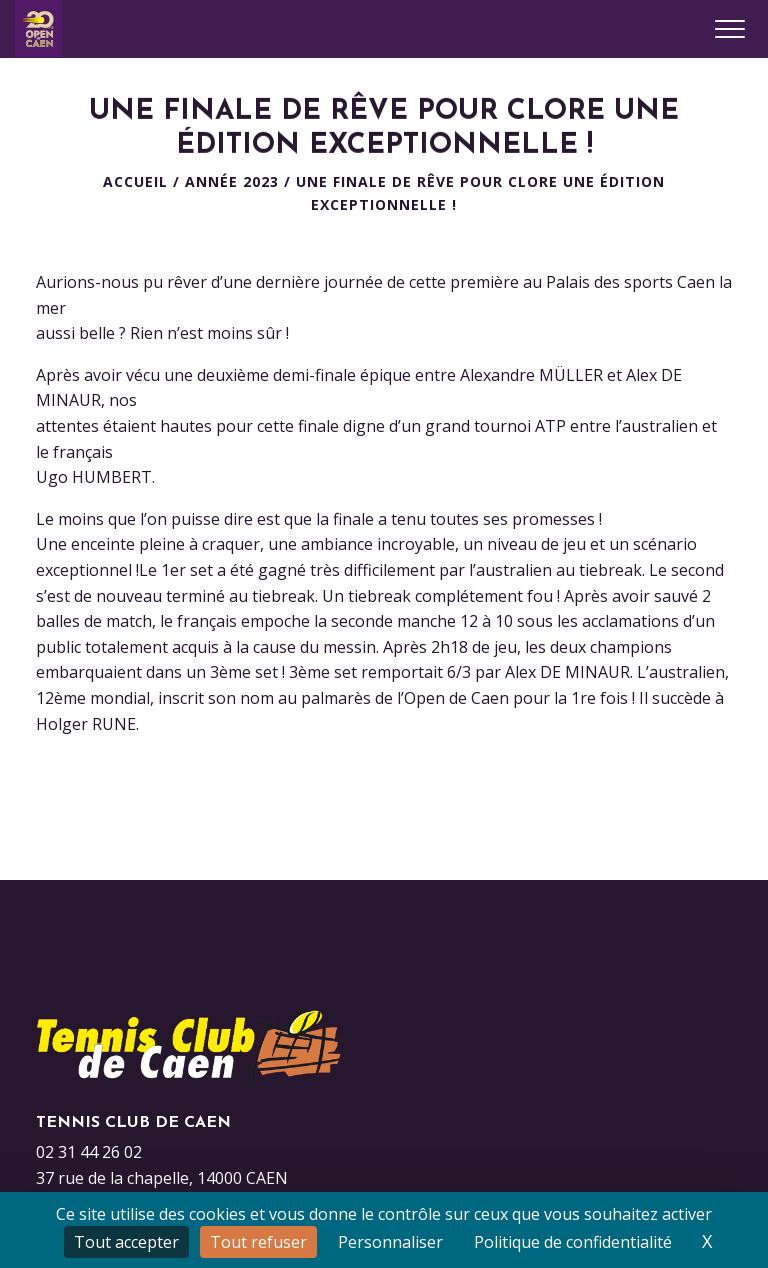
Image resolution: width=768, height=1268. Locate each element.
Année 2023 (232, 181)
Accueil (135, 181)
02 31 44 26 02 (89, 1152)
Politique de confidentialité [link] (573, 1242)
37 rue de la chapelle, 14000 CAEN (162, 1178)
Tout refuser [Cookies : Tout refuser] (258, 1242)
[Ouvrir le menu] (730, 29)
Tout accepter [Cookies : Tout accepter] (126, 1242)
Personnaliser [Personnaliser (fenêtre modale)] (390, 1242)
